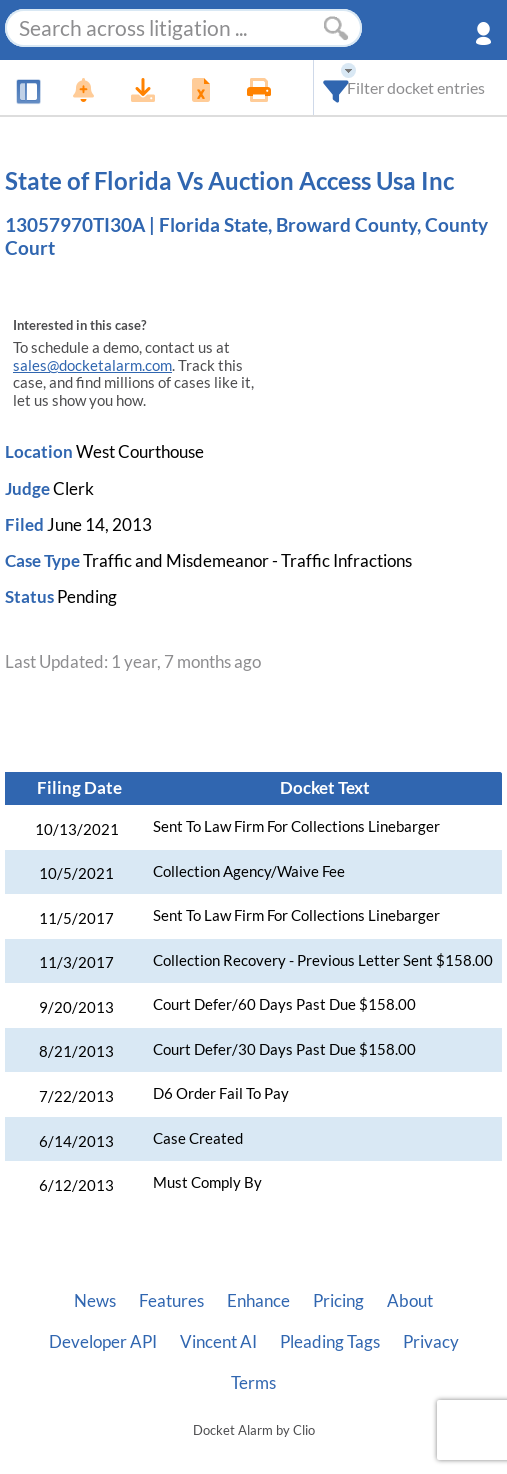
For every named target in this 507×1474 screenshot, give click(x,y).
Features (171, 1301)
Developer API (103, 1342)
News (95, 1301)
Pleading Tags (330, 1342)
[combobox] (336, 87)
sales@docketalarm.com (92, 365)
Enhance (258, 1301)
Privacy (431, 1342)
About (410, 1301)
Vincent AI (218, 1342)
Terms (253, 1383)
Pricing (338, 1301)
